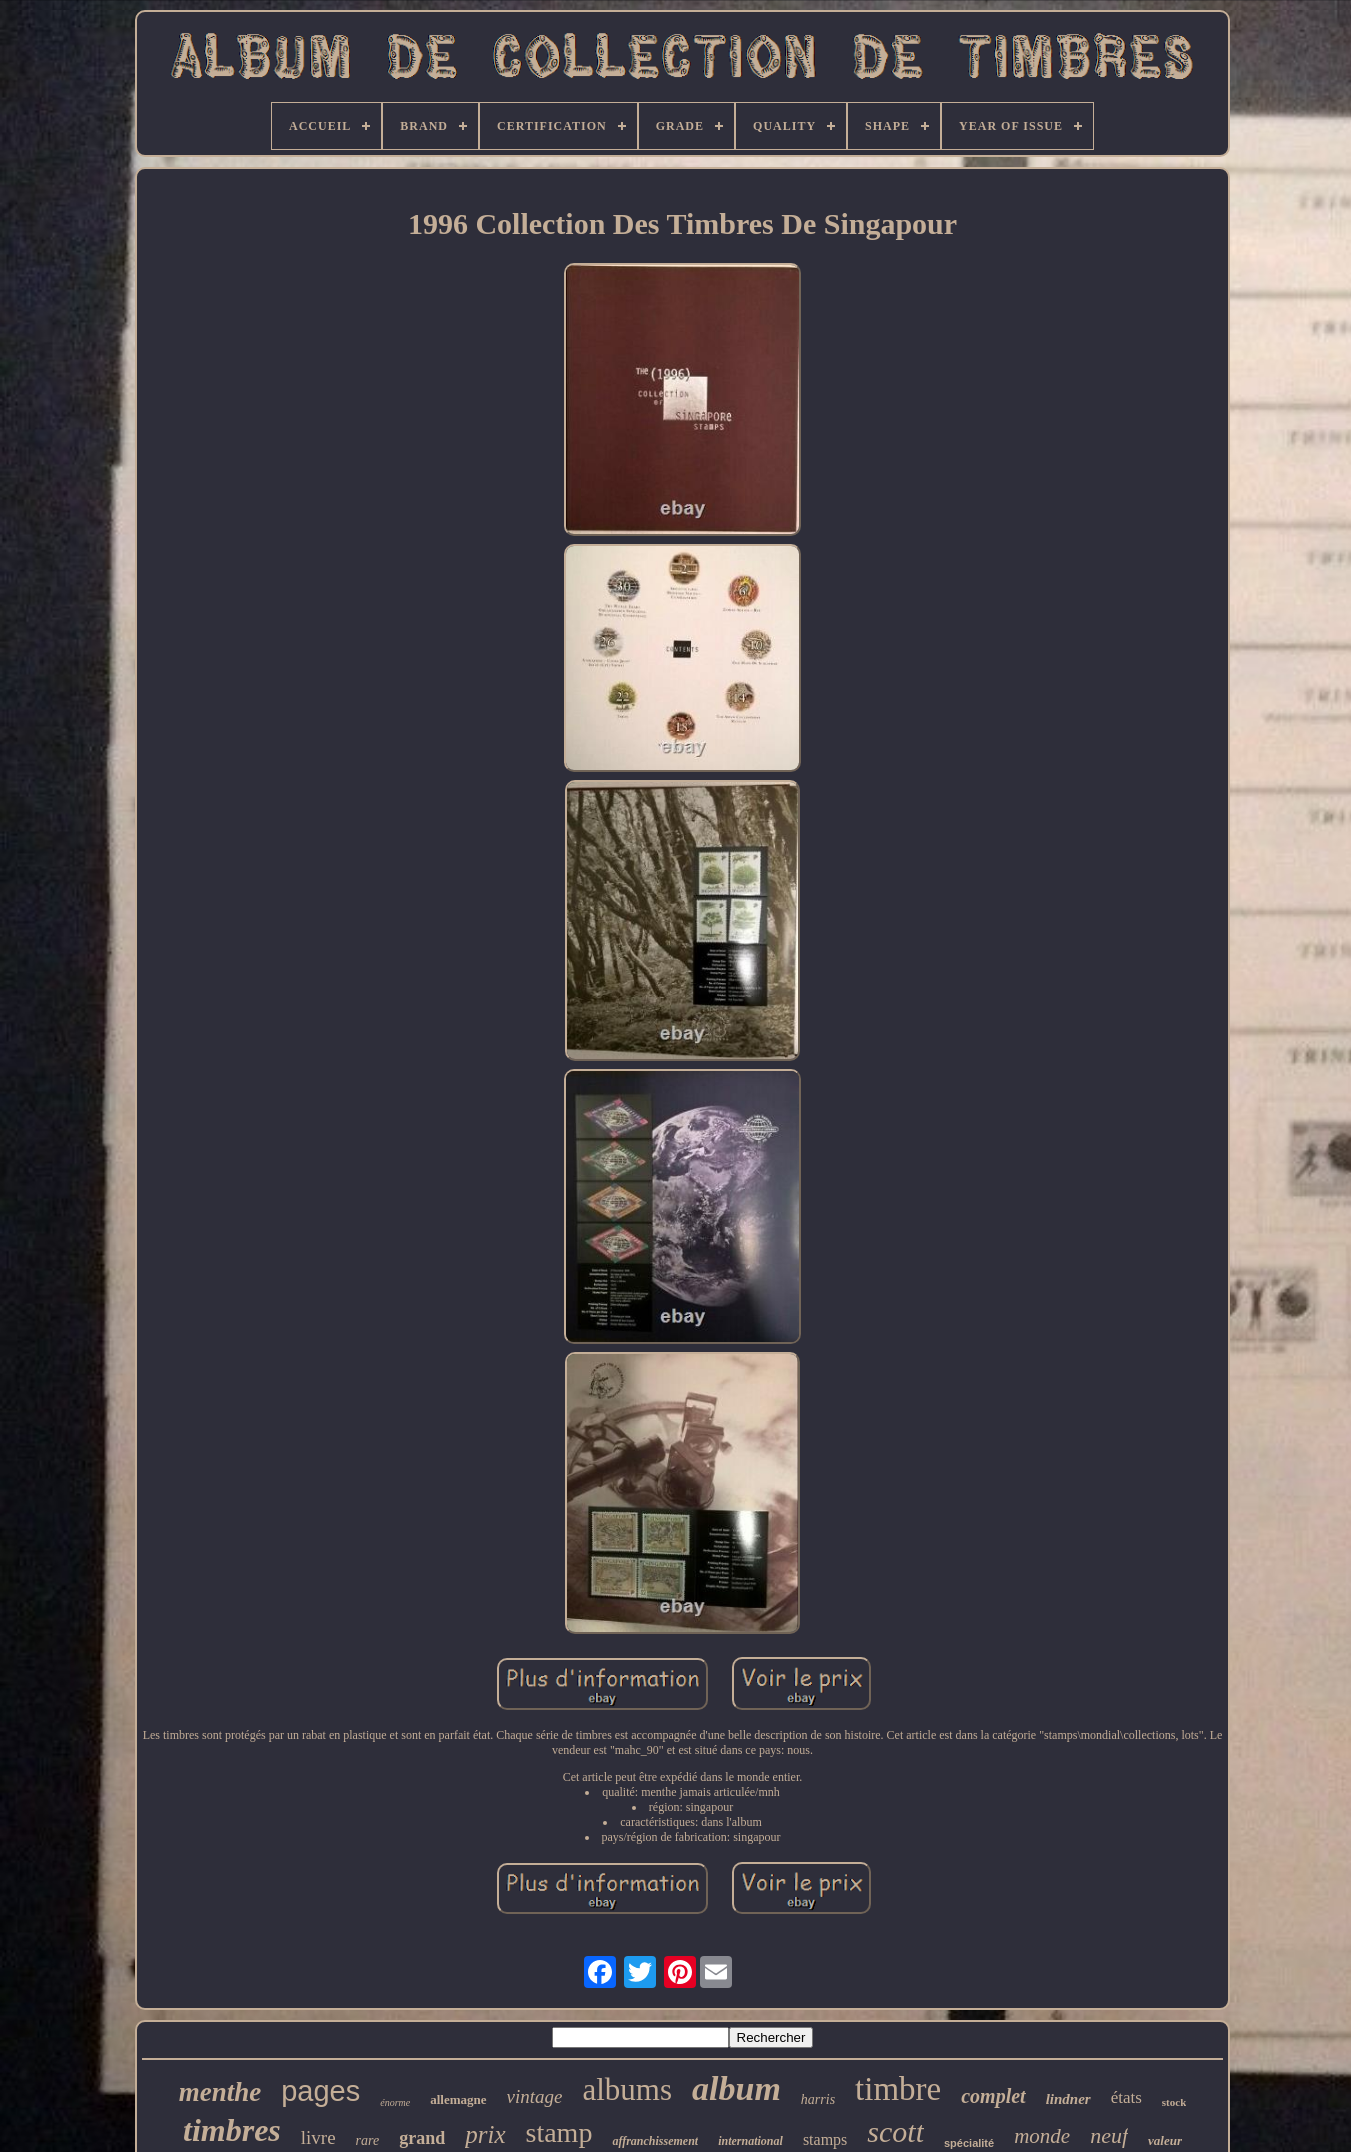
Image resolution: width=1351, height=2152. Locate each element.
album (736, 2088)
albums (627, 2089)
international (750, 2141)
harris (818, 2099)
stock (1174, 2102)
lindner (1068, 2099)
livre (318, 2137)
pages (320, 2091)
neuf (1109, 2135)
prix (485, 2134)
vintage (535, 2096)
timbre (898, 2089)
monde (1042, 2136)
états (1126, 2097)
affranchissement (655, 2141)
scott (895, 2131)
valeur (1165, 2140)
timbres (232, 2130)
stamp (559, 2132)
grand (422, 2138)
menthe (220, 2092)
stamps (825, 2139)
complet (993, 2096)
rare (368, 2140)
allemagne (458, 2099)
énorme (395, 2102)
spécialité (969, 2143)
